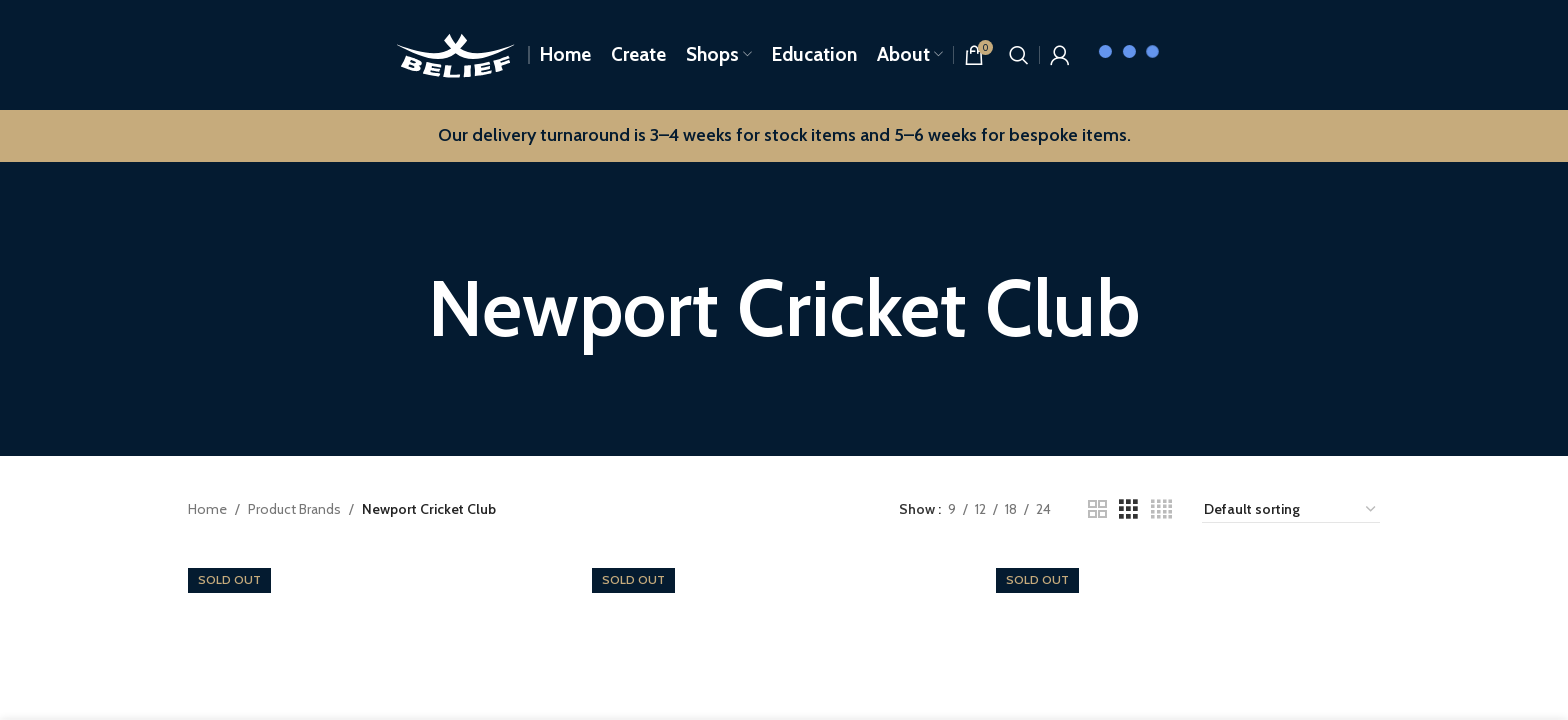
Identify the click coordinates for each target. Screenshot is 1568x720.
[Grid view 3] (1128, 509)
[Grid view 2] (1097, 509)
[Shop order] (1291, 510)
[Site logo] (455, 53)
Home (207, 509)
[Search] (1019, 55)
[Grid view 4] (1161, 509)
